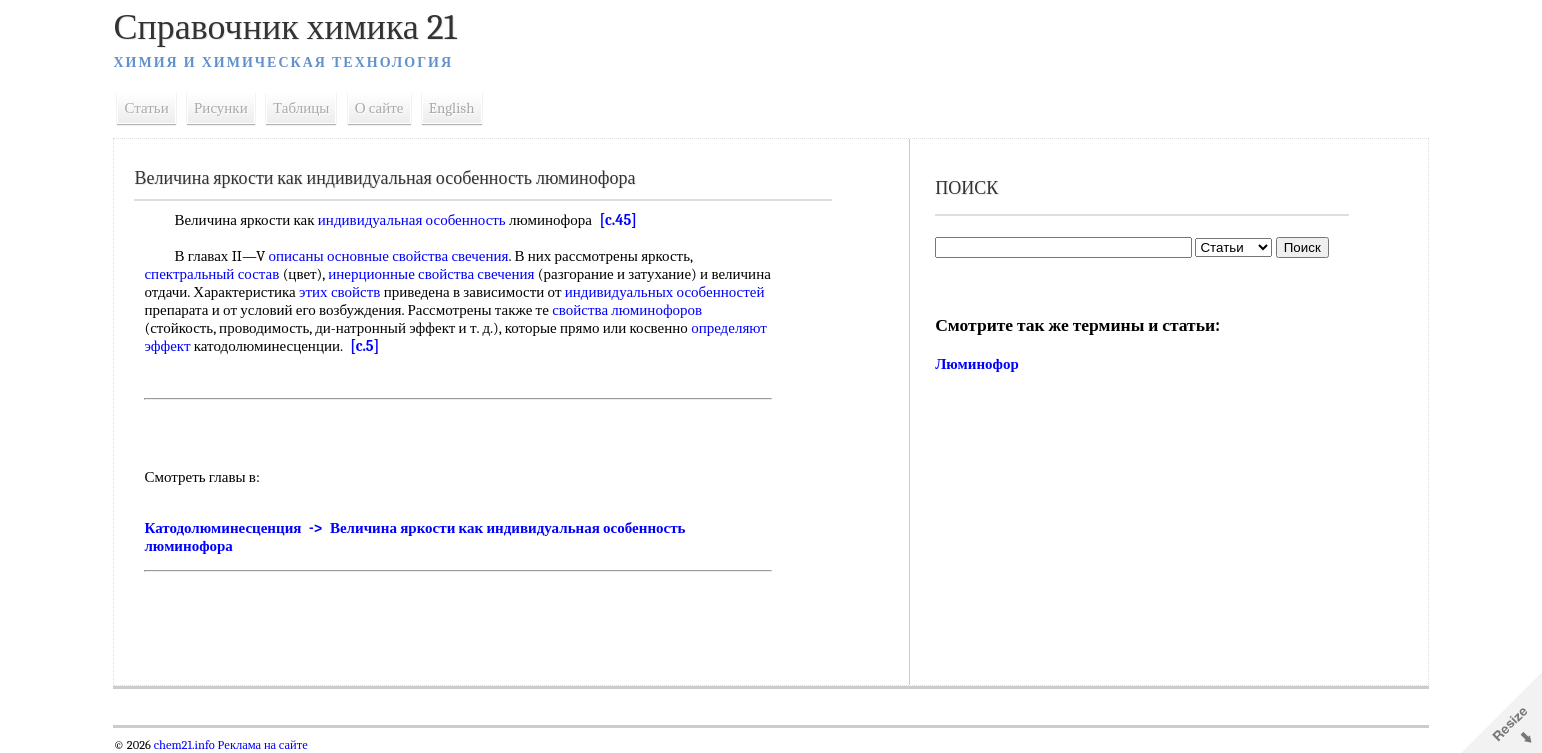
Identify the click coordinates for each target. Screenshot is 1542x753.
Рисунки (229, 108)
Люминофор (976, 364)
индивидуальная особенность (419, 220)
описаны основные (336, 256)
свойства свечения (458, 256)
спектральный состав (219, 274)
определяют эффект (276, 346)
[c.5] (512, 346)
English (459, 108)
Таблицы (309, 108)
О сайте (386, 108)
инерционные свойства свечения (439, 274)
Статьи (154, 108)
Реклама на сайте (268, 745)
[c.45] (625, 220)
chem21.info (191, 745)
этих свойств (409, 292)
